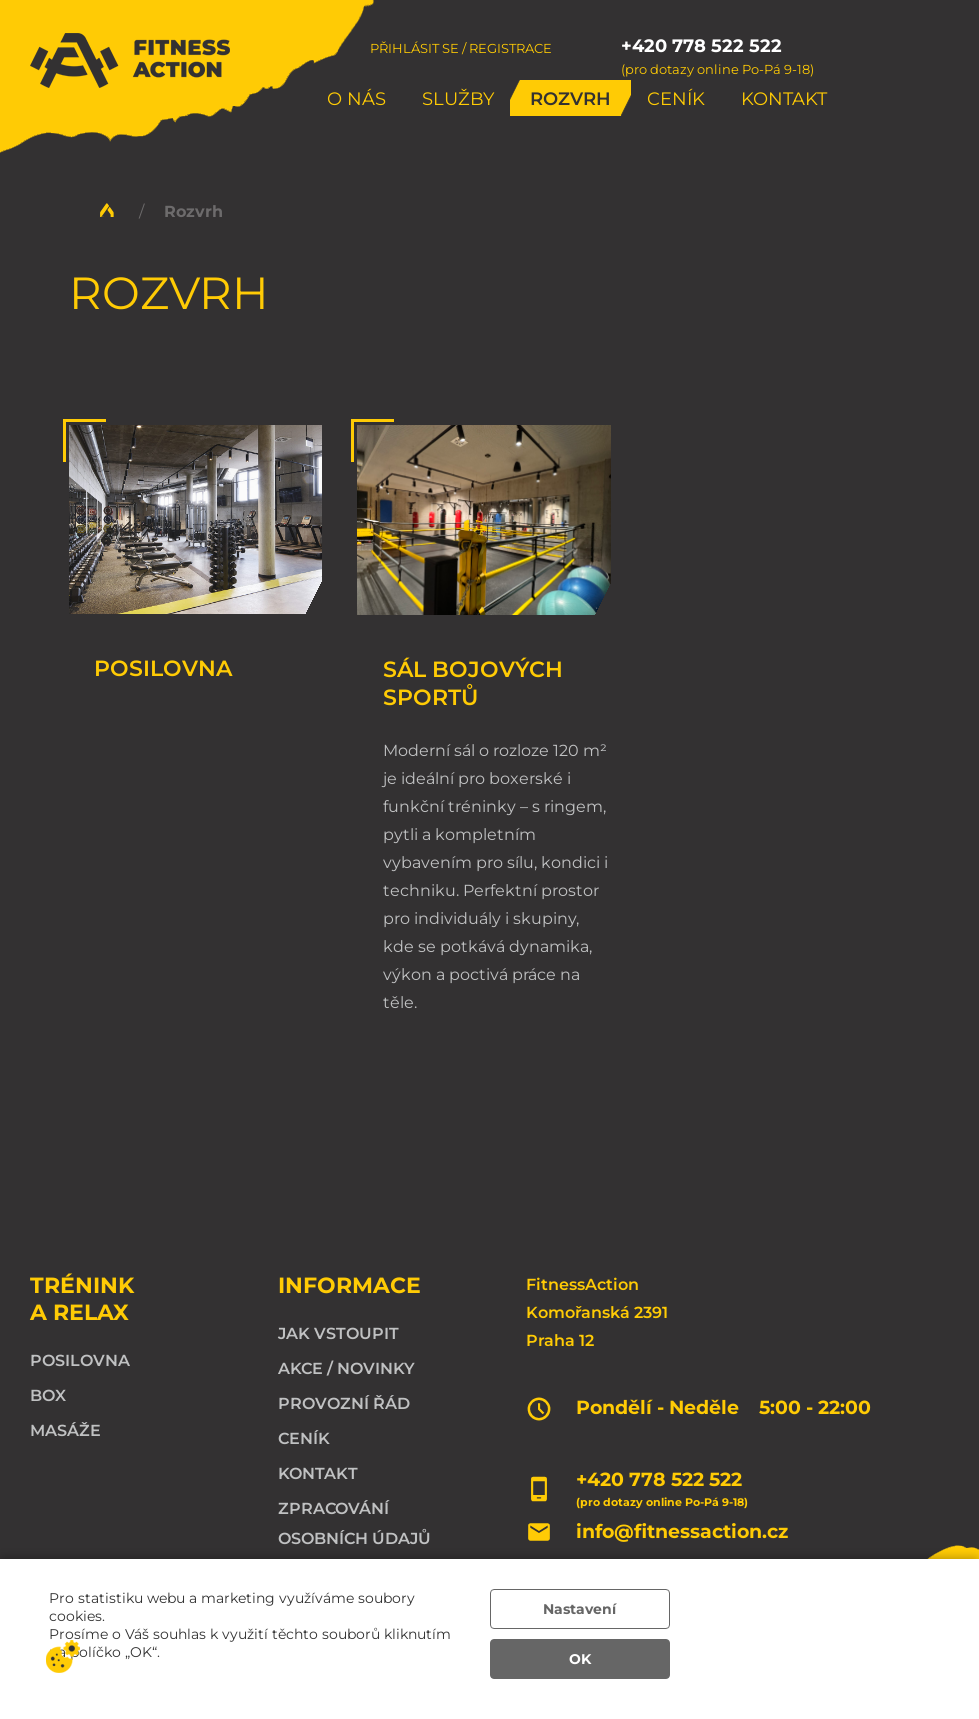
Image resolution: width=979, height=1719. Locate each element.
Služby (458, 99)
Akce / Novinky (346, 1368)
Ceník (676, 99)
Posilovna (163, 668)
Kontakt (784, 99)
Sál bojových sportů (473, 683)
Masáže (65, 1430)
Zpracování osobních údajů (354, 1523)
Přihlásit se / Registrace (461, 48)
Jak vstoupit (338, 1333)
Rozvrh (570, 99)
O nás (356, 99)
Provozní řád (344, 1403)
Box (48, 1395)
